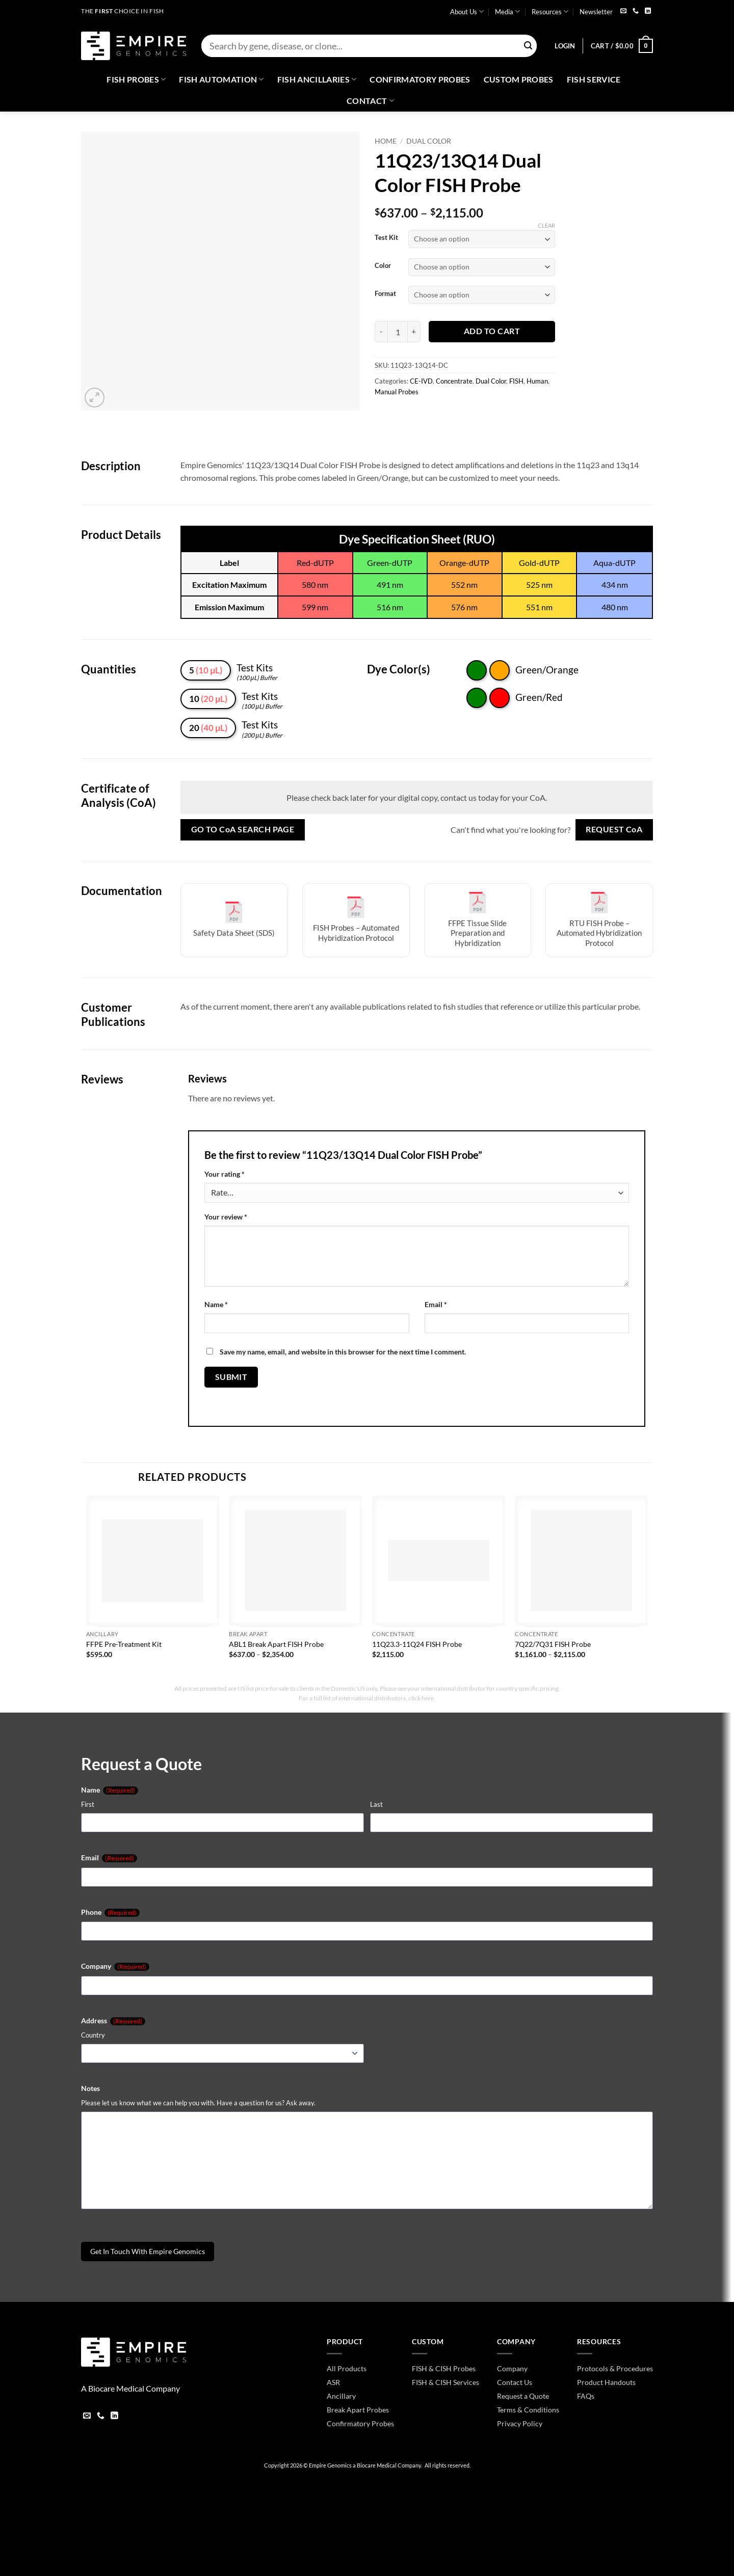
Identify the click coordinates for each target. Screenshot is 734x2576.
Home (386, 141)
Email (436, 1304)
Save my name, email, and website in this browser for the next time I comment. (343, 1351)
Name (216, 1304)
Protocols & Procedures (615, 2368)
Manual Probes (396, 392)
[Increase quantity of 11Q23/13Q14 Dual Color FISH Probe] (414, 331)
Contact (370, 101)
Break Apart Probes (358, 2409)
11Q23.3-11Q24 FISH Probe (417, 1644)
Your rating (224, 1174)
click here (421, 1698)
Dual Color (428, 141)
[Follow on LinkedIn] (648, 11)
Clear (546, 225)
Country (93, 2035)
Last (376, 1804)
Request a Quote (523, 2396)
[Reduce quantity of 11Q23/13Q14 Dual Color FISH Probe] (381, 331)
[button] (565, 45)
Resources (550, 11)
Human (537, 381)
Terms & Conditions (528, 2409)
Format (385, 293)
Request (614, 829)
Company (115, 1966)
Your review (225, 1216)
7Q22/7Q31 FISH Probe (553, 1644)
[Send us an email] (623, 11)
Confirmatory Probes (420, 79)
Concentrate (454, 381)
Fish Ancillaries (317, 79)
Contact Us (514, 2382)
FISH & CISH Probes (444, 2368)
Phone (110, 1912)
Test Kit (386, 237)
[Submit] (528, 46)
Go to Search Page (243, 829)
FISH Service (594, 79)
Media (507, 11)
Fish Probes (136, 79)
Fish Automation (221, 79)
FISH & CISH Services (445, 2382)
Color (383, 265)
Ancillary (341, 2396)
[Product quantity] (397, 331)
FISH (516, 381)
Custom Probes (519, 79)
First (87, 1804)
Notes (90, 2088)
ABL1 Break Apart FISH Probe (276, 1644)
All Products (346, 2368)
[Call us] (636, 11)
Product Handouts (606, 2382)
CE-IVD (421, 381)
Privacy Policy (519, 2423)
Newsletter (596, 12)
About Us (467, 11)
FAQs (585, 2396)
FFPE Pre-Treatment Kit (124, 1644)
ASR (333, 2382)
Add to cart (492, 331)
